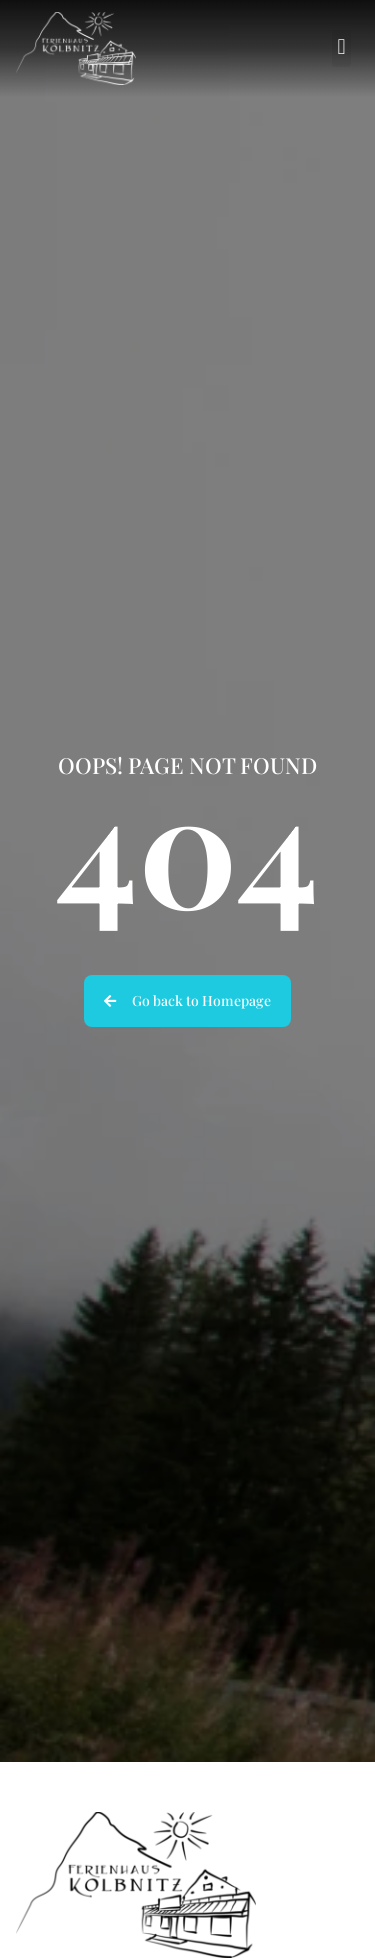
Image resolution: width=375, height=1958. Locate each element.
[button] (341, 48)
